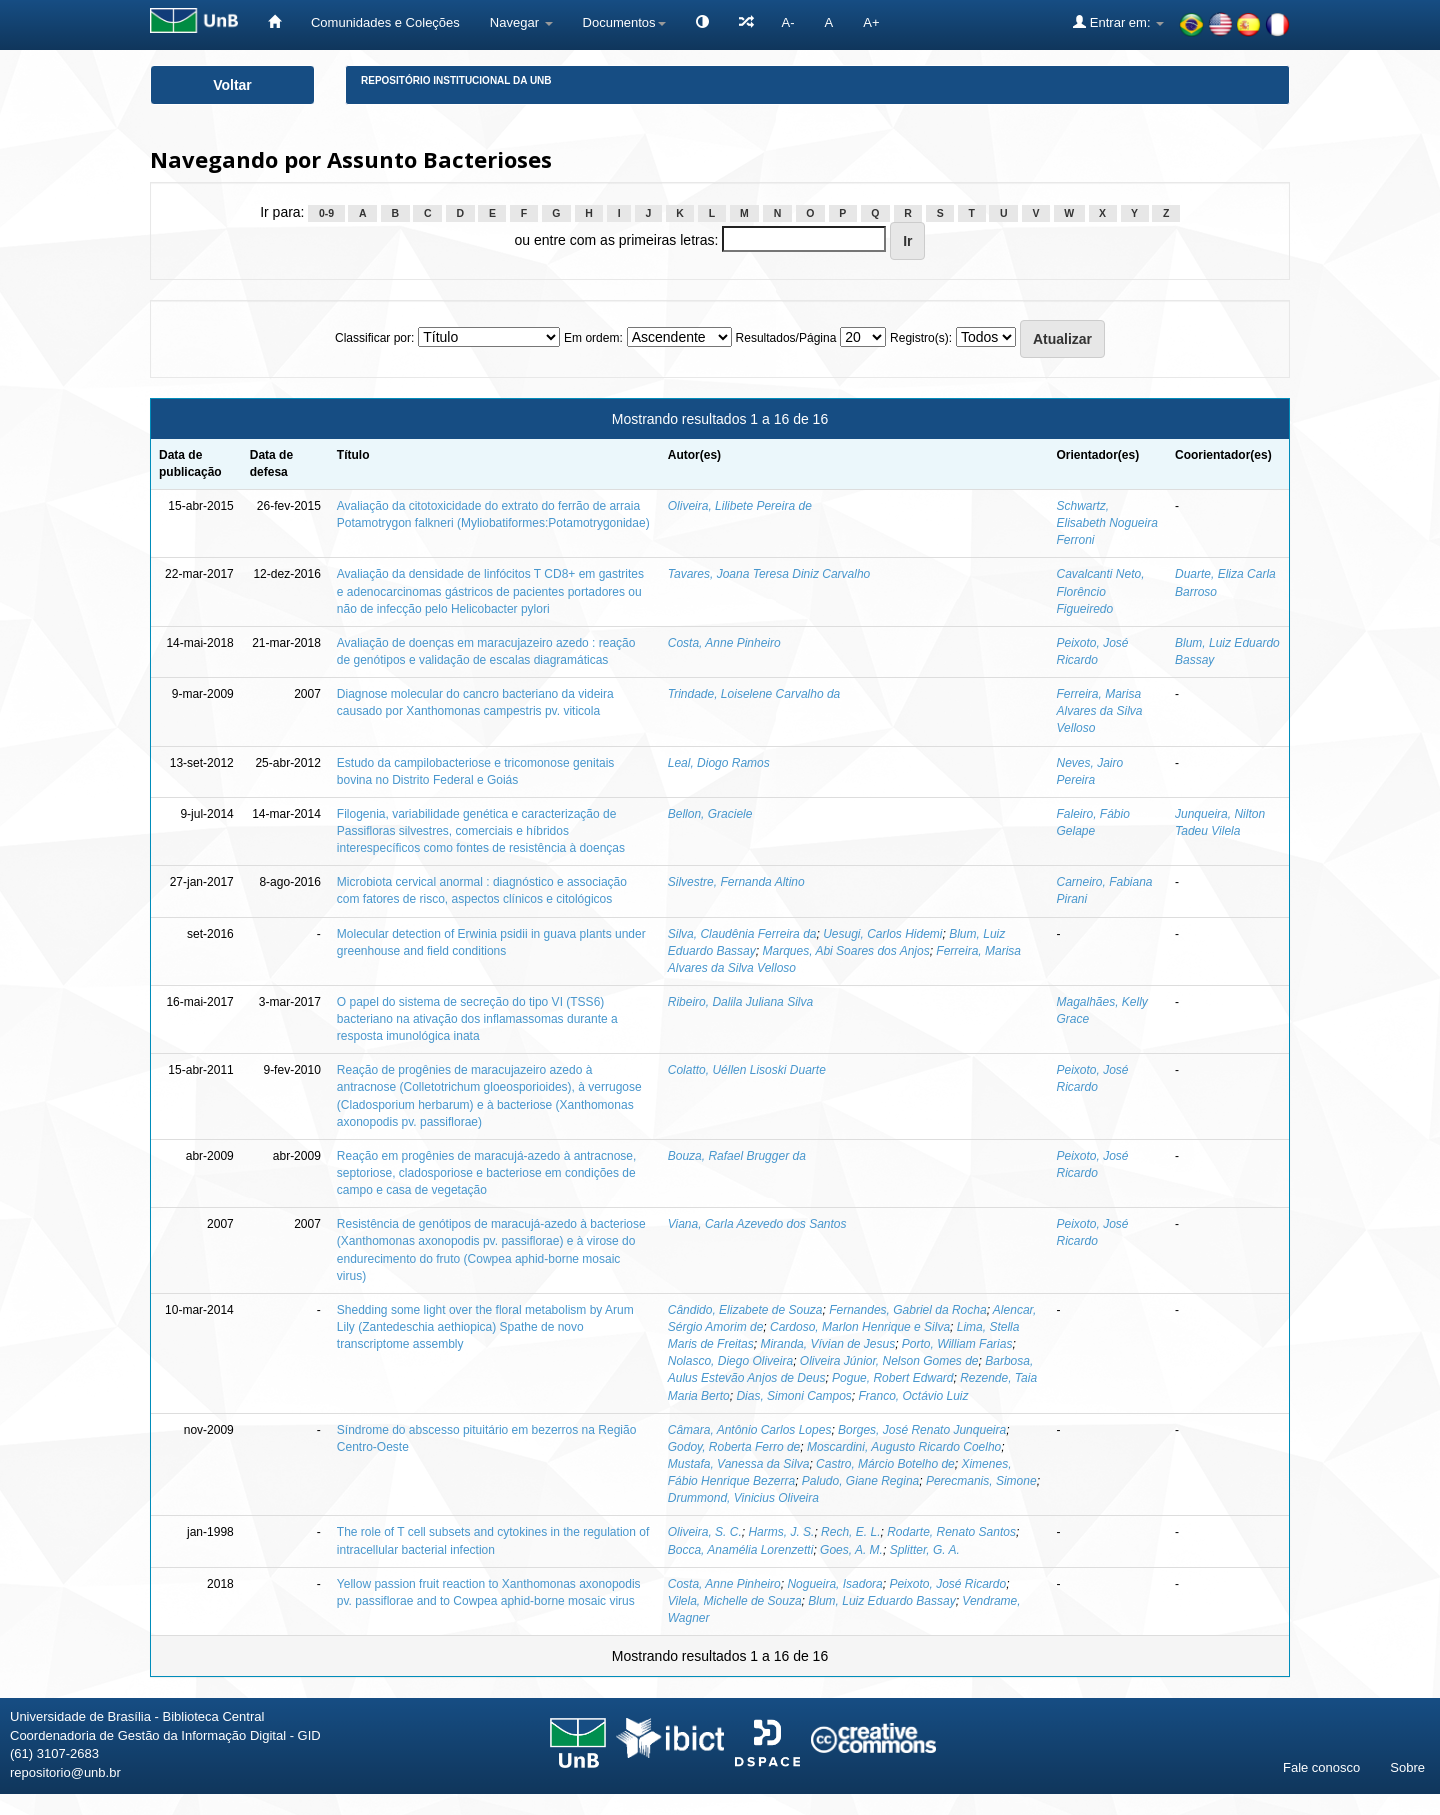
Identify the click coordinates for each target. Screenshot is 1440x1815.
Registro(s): (921, 338)
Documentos (624, 22)
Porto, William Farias (957, 1344)
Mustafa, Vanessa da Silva (739, 1464)
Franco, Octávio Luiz (913, 1396)
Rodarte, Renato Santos (951, 1532)
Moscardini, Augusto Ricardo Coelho (904, 1447)
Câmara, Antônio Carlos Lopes (750, 1430)
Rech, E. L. (850, 1532)
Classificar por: (374, 338)
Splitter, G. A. (925, 1550)
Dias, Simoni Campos (793, 1396)
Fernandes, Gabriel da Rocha (907, 1310)
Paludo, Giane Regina (860, 1481)
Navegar (521, 22)
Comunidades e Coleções (385, 22)
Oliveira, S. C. (705, 1532)
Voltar (232, 85)
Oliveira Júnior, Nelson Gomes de (889, 1361)
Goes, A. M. (851, 1550)
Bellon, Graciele (710, 814)
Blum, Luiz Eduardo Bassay (881, 1601)
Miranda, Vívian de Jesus (827, 1344)
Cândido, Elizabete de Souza (745, 1310)
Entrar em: (1118, 22)
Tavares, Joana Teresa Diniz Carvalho (769, 574)
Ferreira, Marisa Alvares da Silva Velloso (1099, 711)
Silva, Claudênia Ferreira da (742, 934)
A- (788, 22)
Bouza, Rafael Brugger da (737, 1156)
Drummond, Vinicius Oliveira (743, 1498)
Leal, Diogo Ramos (719, 763)
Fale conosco (1321, 1767)
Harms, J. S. (781, 1532)
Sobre (1407, 1767)
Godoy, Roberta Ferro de (734, 1447)
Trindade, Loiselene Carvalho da (754, 694)
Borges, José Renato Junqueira (922, 1430)
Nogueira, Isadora (834, 1584)
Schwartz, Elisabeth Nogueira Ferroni (1106, 523)
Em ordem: (593, 338)
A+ (871, 22)
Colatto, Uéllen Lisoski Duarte (747, 1070)
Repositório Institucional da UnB (456, 80)
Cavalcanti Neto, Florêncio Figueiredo (1100, 591)
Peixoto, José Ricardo (947, 1584)
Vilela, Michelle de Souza (735, 1601)
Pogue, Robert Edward (892, 1378)
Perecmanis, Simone (981, 1481)
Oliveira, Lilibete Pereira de (740, 506)
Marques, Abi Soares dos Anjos (845, 951)
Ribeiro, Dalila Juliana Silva (740, 1002)
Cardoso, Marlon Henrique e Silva (860, 1327)
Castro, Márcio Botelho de (885, 1464)
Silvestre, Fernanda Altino (736, 882)
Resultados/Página (786, 338)
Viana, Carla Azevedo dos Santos (757, 1224)
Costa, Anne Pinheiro (724, 643)
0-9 (326, 213)
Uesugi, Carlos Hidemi (882, 934)
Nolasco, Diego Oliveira (730, 1361)
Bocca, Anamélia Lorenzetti (741, 1550)
